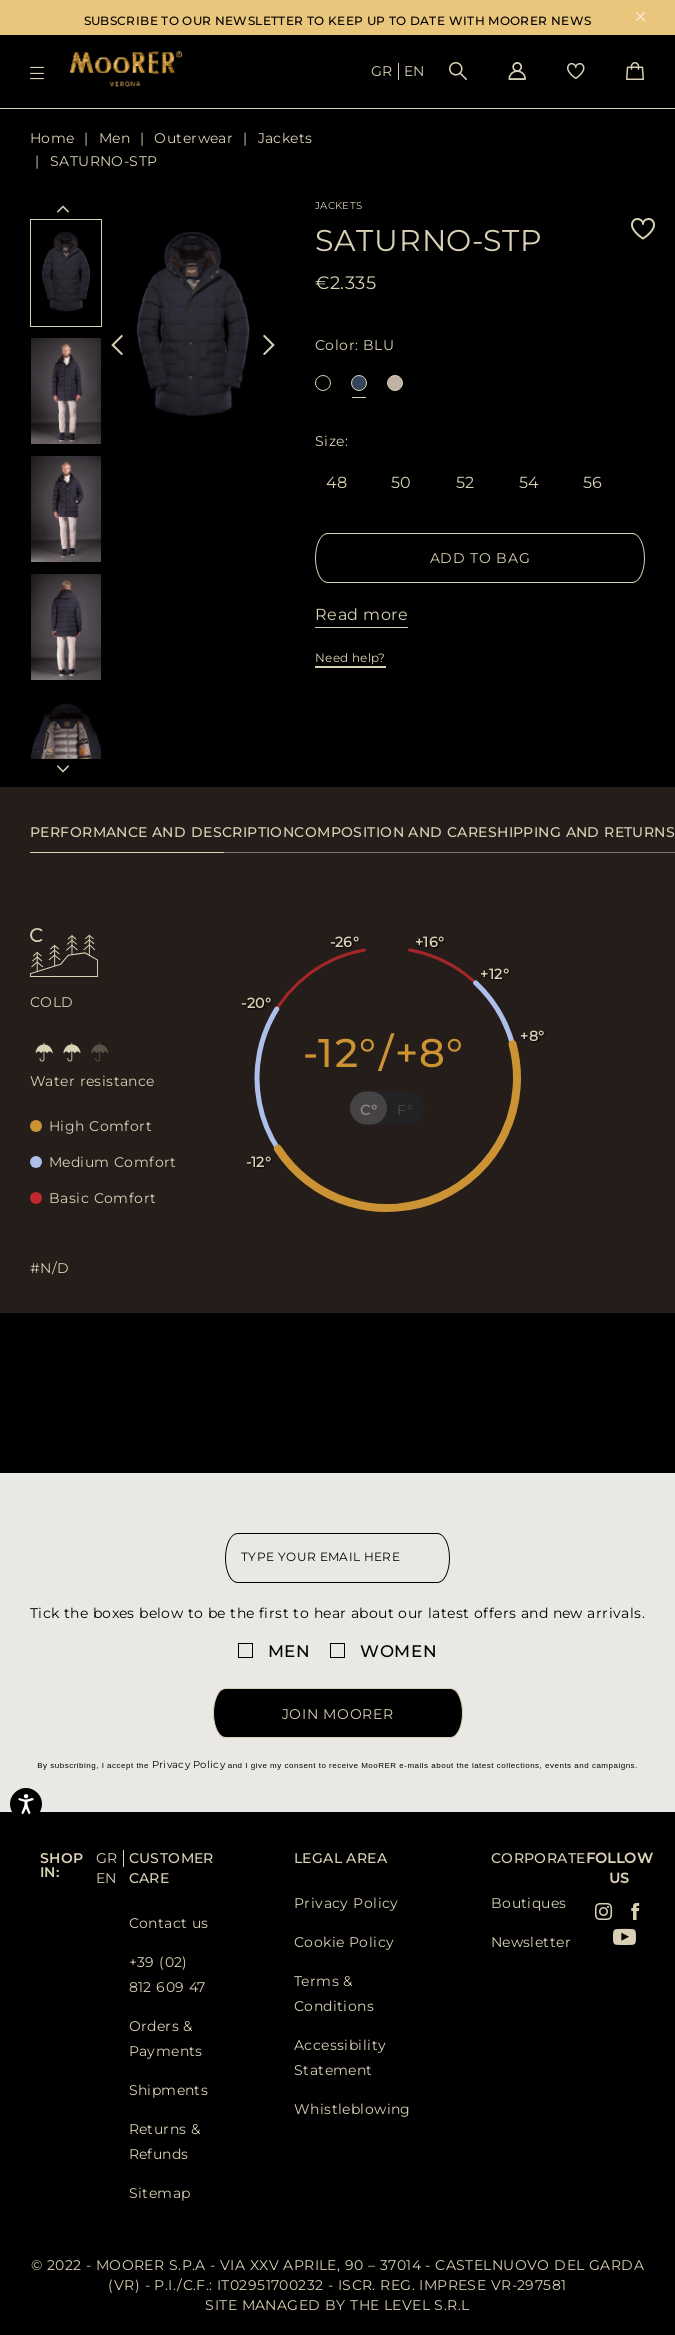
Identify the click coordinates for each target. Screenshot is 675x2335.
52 (465, 484)
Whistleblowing (352, 2109)
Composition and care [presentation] (390, 832)
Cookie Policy (344, 1942)
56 (593, 484)
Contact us (169, 1923)
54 (529, 484)
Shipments (169, 2090)
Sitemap (160, 2193)
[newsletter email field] (337, 1558)
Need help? (350, 657)
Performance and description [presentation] (162, 832)
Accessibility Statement (340, 2057)
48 (337, 484)
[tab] (162, 842)
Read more (361, 614)
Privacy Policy (188, 1764)
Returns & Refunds (165, 2141)
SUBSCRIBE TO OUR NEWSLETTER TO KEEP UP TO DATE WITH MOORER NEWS (338, 20)
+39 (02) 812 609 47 (167, 1974)
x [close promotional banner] (640, 18)
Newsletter (531, 1942)
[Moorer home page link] (126, 70)
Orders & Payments (166, 2038)
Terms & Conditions (334, 1993)
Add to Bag (480, 558)
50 (401, 484)
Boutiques (529, 1903)
